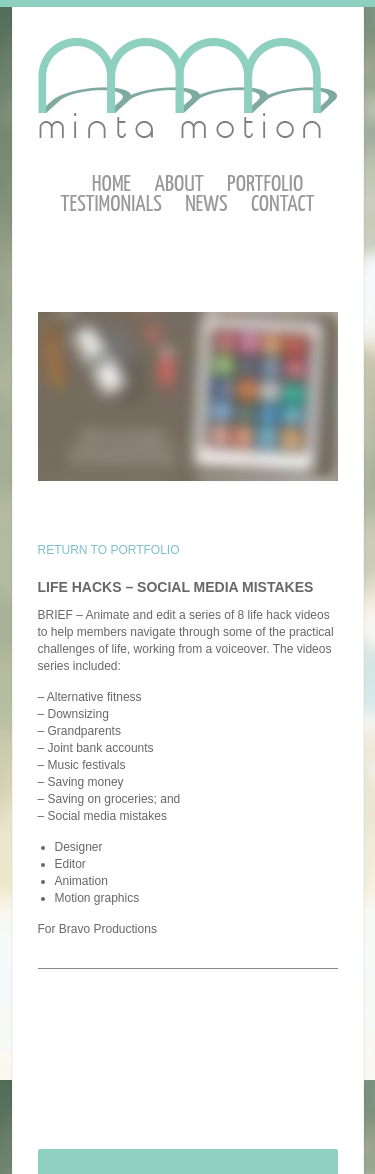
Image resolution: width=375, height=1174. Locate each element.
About (178, 184)
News (206, 204)
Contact (283, 204)
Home (111, 184)
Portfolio (265, 184)
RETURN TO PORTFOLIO (109, 550)
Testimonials (111, 204)
